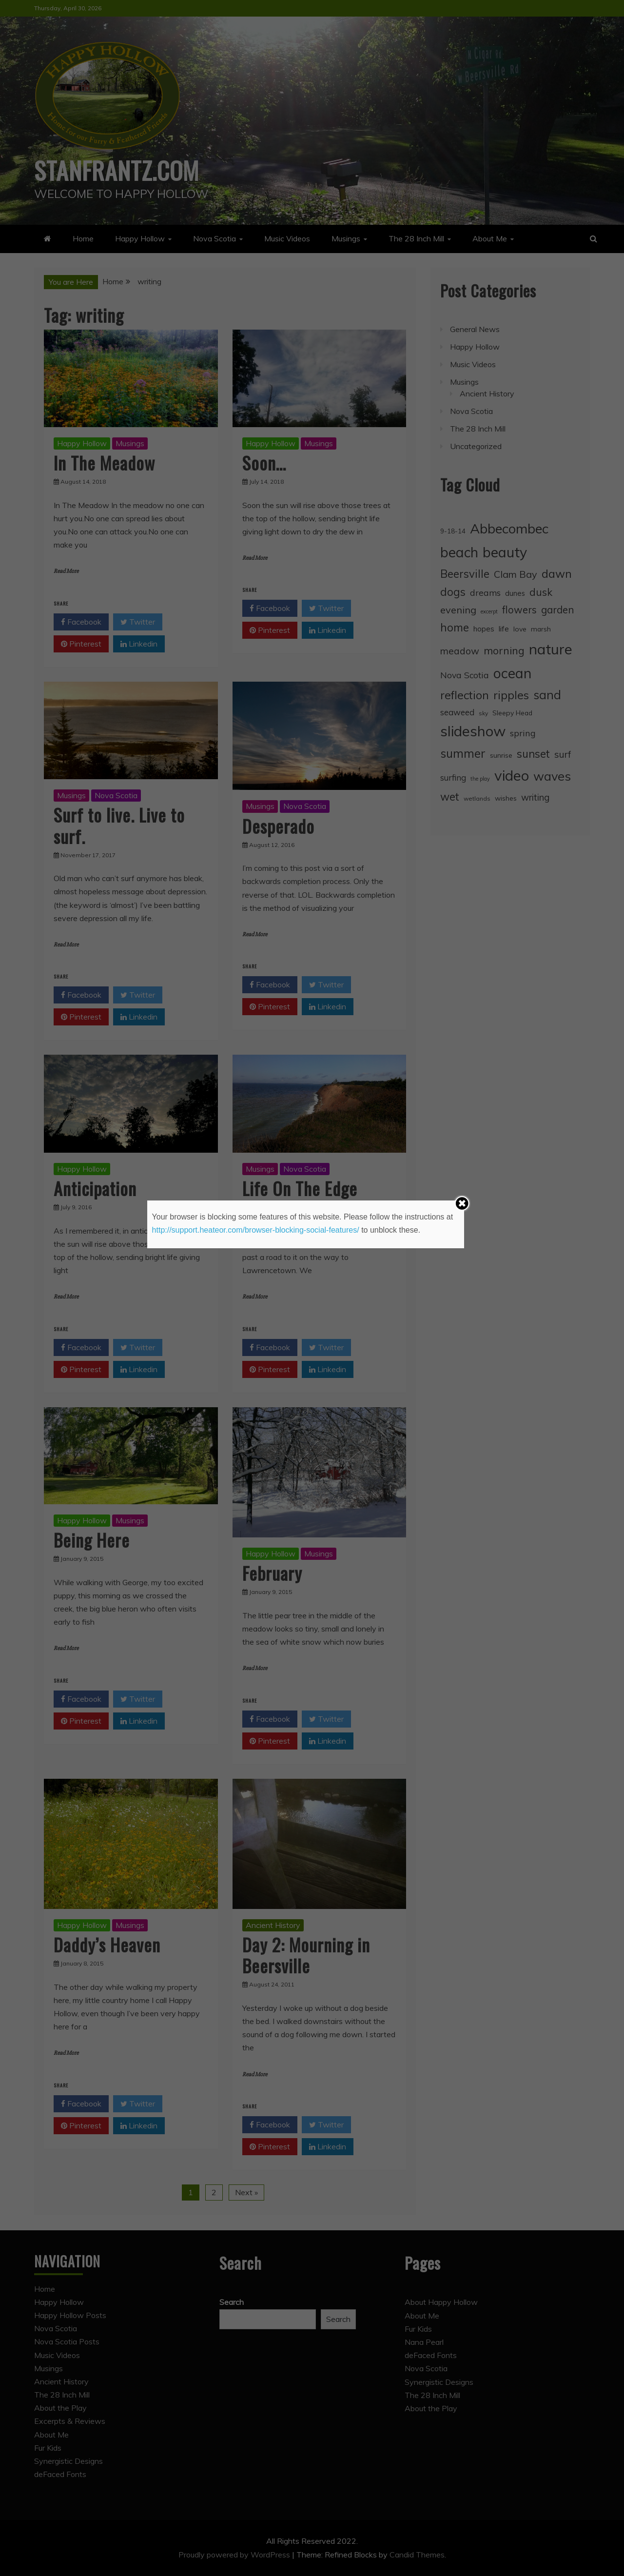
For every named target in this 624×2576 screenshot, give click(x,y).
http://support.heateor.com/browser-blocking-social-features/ (255, 1230)
